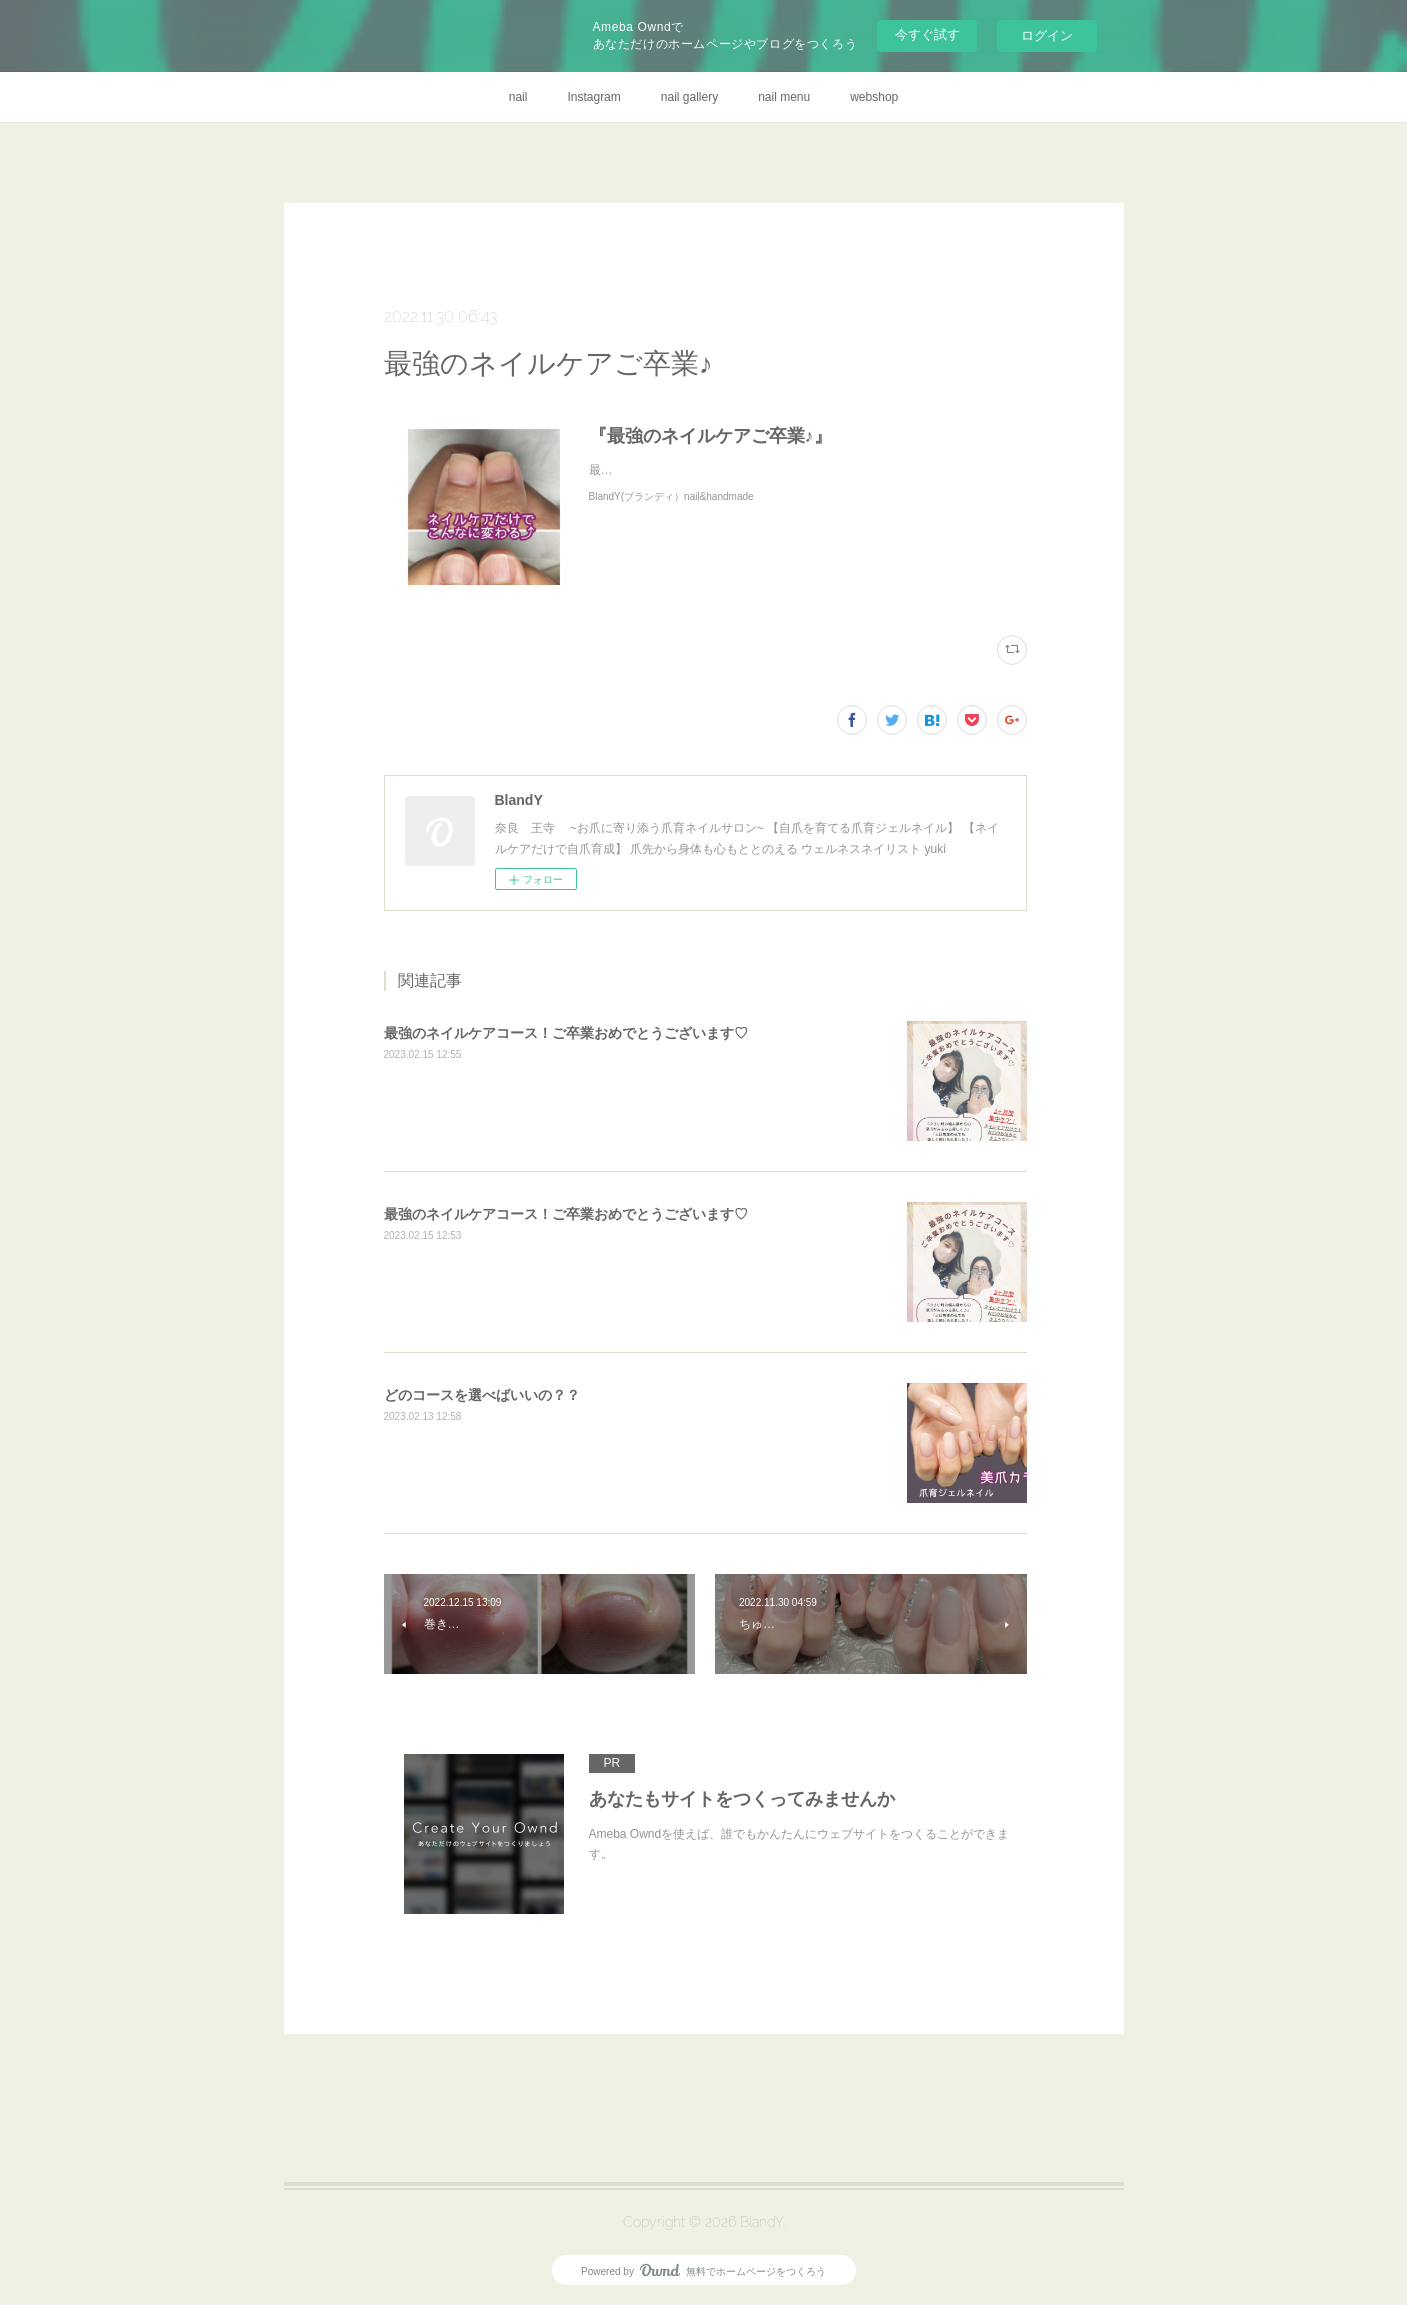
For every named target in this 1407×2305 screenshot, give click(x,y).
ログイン (1047, 35)
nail (518, 97)
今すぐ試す (927, 34)
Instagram (593, 97)
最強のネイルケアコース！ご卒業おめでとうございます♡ (566, 1033)
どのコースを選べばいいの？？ (482, 1395)
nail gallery (689, 97)
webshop (874, 97)
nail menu (784, 97)
